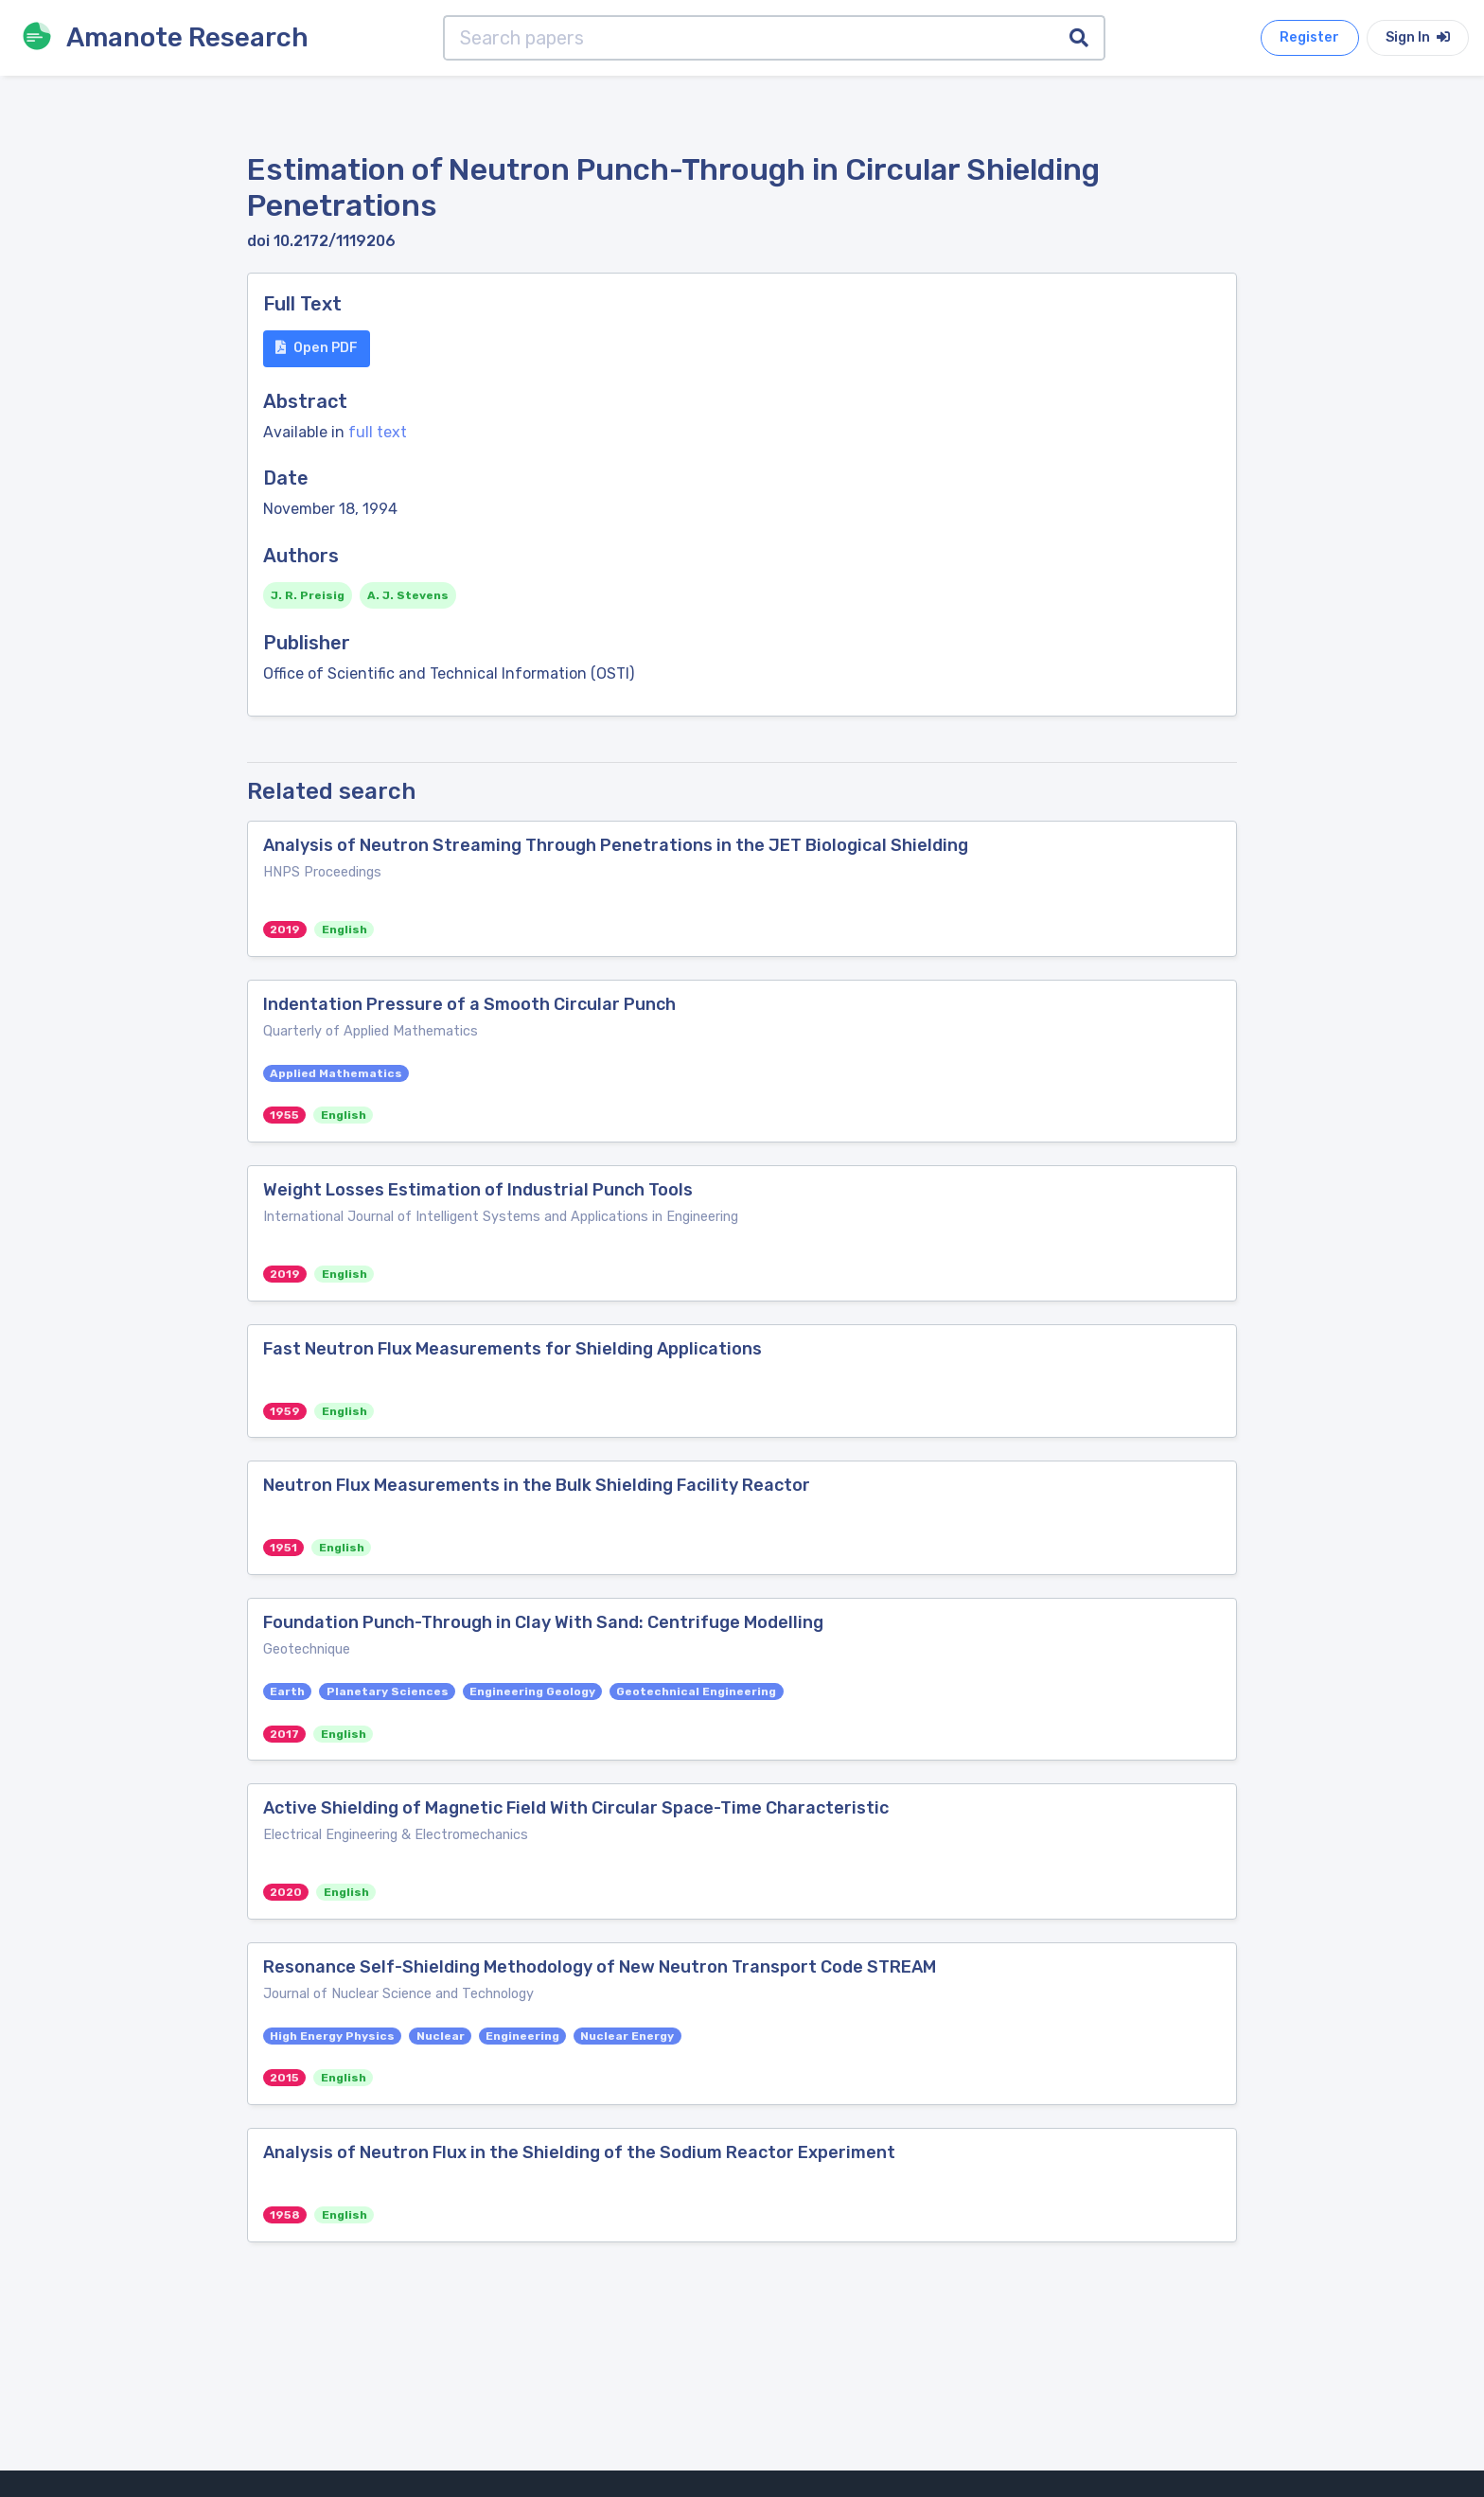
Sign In (1418, 37)
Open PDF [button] (316, 348)
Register (1309, 37)
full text (377, 432)
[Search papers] (749, 38)
